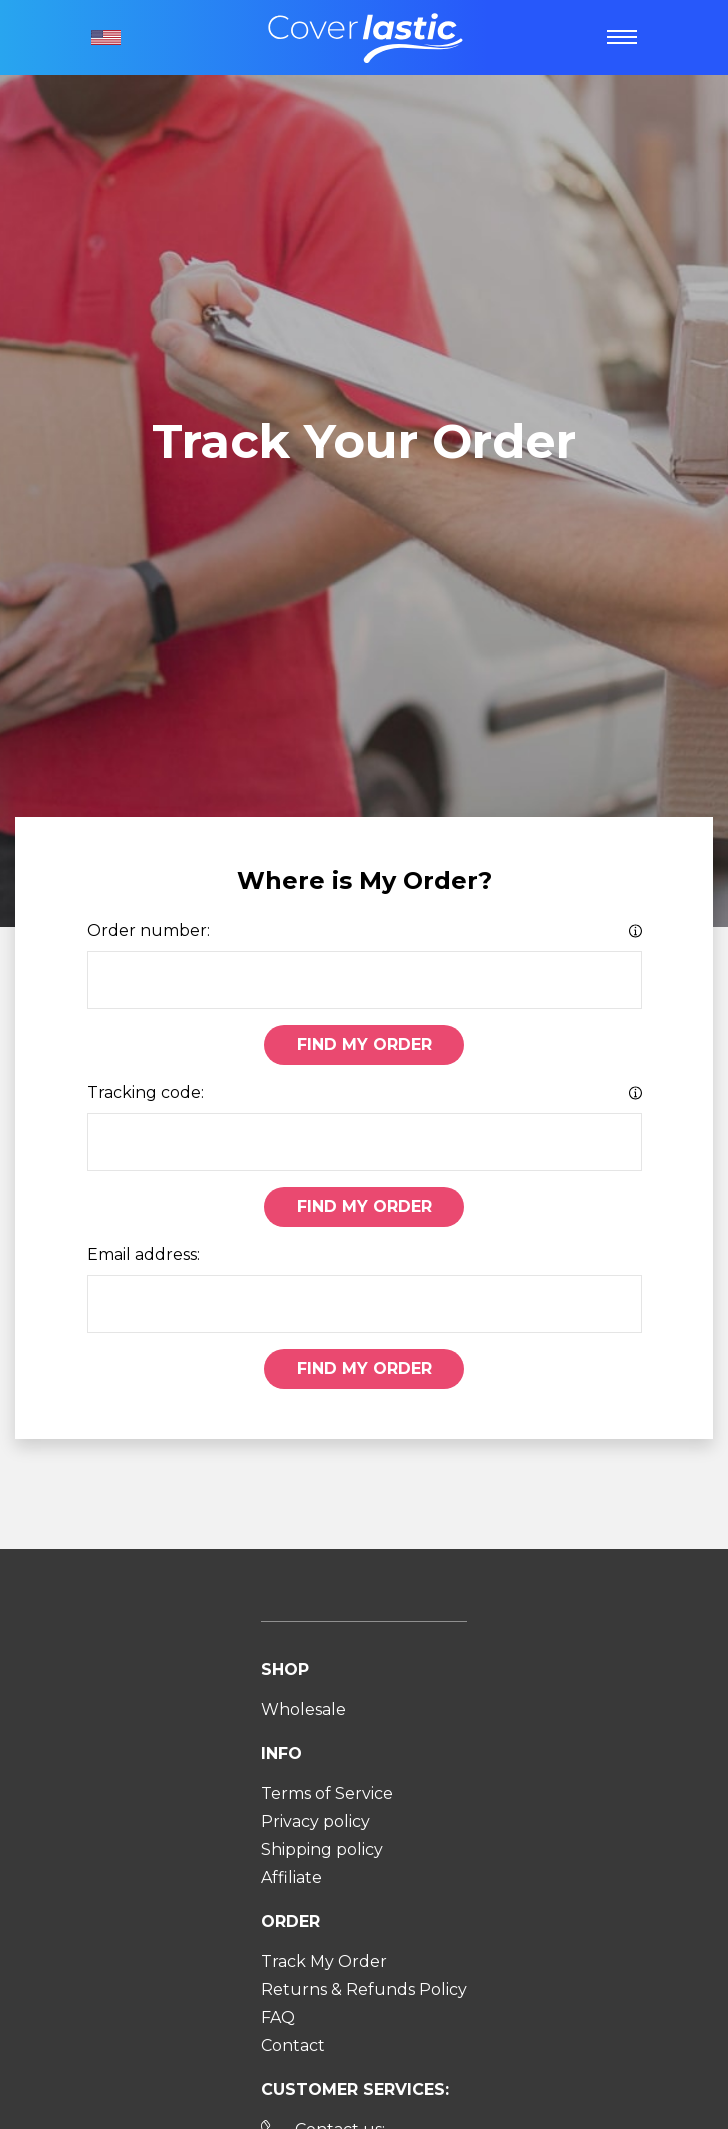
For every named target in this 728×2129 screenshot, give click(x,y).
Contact (293, 2045)
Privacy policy (315, 1821)
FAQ (278, 2017)
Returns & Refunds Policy (364, 1989)
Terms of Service (327, 1793)
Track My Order (324, 1961)
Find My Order (364, 1044)
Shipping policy (322, 1849)
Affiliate (291, 1877)
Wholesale (303, 1709)
